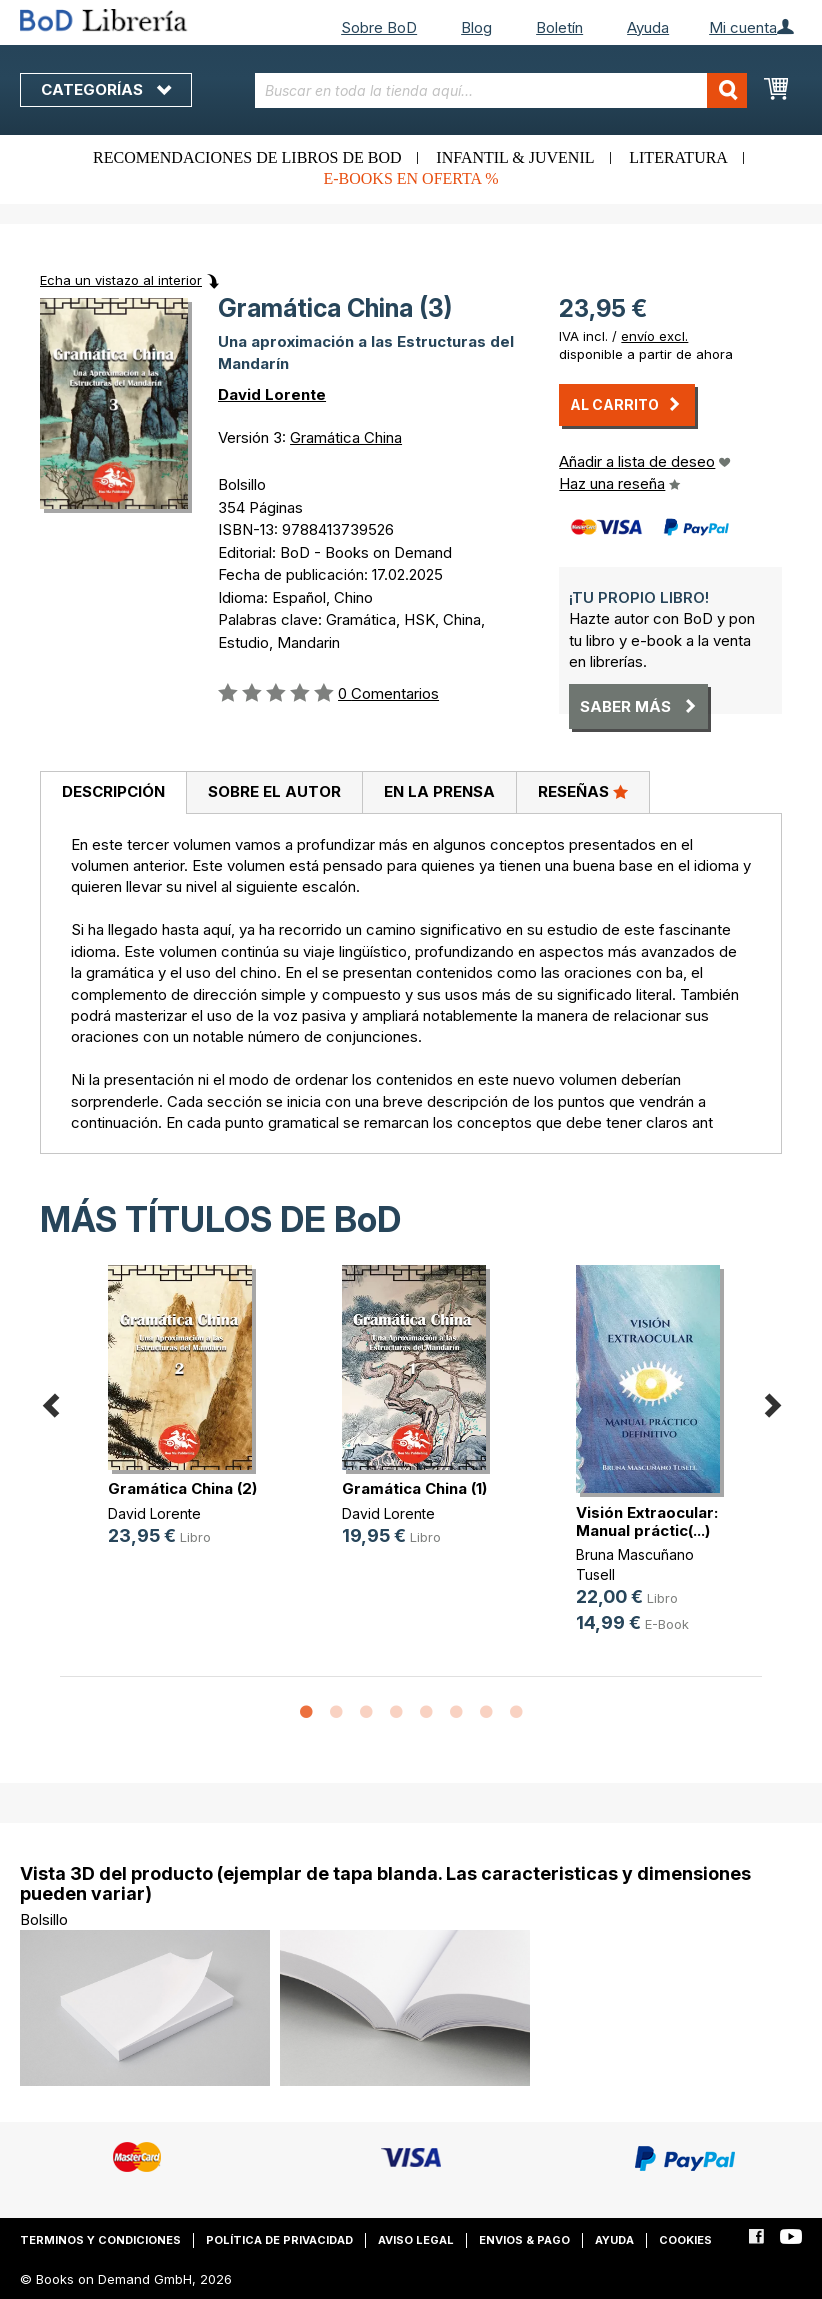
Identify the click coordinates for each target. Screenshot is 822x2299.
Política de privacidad (279, 2240)
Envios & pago (524, 2240)
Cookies (685, 2240)
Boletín (559, 27)
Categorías (106, 89)
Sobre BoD (379, 27)
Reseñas (583, 791)
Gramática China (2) (182, 1488)
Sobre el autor (274, 791)
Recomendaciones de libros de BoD (247, 157)
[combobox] (501, 90)
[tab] (113, 793)
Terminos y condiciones (100, 2240)
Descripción (113, 791)
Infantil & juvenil (515, 157)
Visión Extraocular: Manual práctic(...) (647, 1521)
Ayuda (648, 27)
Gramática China (346, 437)
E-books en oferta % (410, 178)
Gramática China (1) (414, 1488)
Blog (476, 27)
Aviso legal (416, 2240)
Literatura (678, 157)
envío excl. (654, 336)
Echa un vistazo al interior (121, 280)
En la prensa (439, 791)
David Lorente (272, 394)
